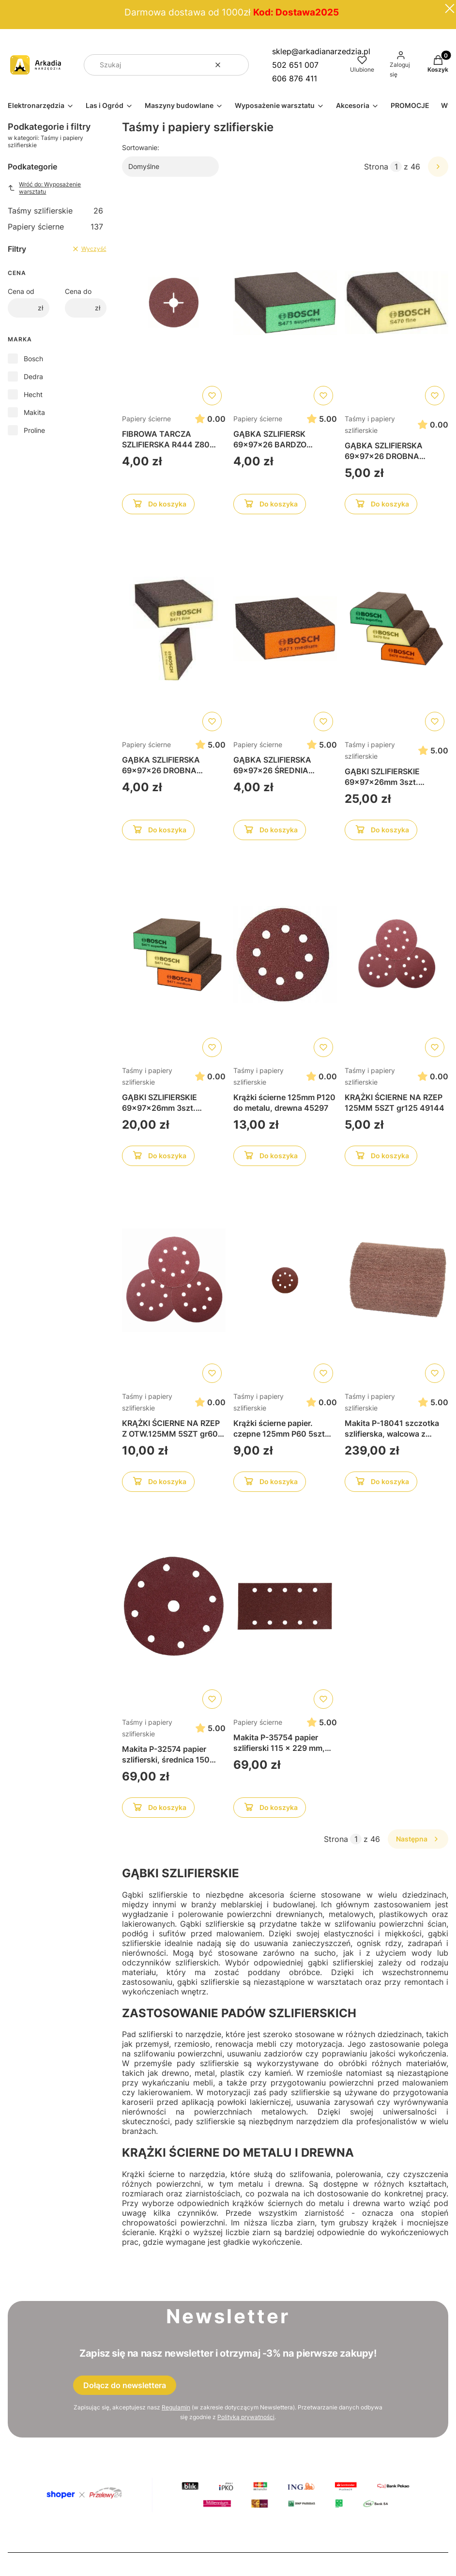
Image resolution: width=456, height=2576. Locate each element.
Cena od (21, 291)
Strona (376, 166)
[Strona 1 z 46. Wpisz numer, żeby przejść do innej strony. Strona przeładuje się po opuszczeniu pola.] (396, 166)
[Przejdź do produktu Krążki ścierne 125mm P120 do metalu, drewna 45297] (285, 954)
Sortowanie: (140, 147)
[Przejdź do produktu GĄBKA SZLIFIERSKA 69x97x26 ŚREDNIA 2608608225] (285, 628)
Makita (34, 412)
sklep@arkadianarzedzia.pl (321, 51)
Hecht (33, 394)
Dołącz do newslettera (124, 2385)
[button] (237, 65)
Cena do (78, 291)
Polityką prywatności (245, 2417)
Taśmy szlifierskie (55, 210)
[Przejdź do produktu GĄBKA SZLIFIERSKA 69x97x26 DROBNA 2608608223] (396, 302)
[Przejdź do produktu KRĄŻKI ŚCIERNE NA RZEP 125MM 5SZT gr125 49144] (396, 954)
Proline (34, 430)
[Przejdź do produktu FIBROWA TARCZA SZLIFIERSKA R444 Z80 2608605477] (174, 302)
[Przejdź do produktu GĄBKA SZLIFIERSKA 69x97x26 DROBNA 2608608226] (174, 628)
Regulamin (176, 2407)
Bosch (33, 358)
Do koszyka (158, 505)
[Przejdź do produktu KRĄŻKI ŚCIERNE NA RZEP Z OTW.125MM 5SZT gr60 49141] (174, 1280)
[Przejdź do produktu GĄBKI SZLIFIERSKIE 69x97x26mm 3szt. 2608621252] (396, 628)
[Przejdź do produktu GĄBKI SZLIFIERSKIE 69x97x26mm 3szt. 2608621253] (174, 954)
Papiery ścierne (55, 226)
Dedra (33, 376)
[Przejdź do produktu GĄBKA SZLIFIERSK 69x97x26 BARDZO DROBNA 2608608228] (285, 302)
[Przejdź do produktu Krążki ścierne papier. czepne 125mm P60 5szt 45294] (285, 1280)
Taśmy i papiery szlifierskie (370, 424)
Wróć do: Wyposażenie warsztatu (44, 188)
